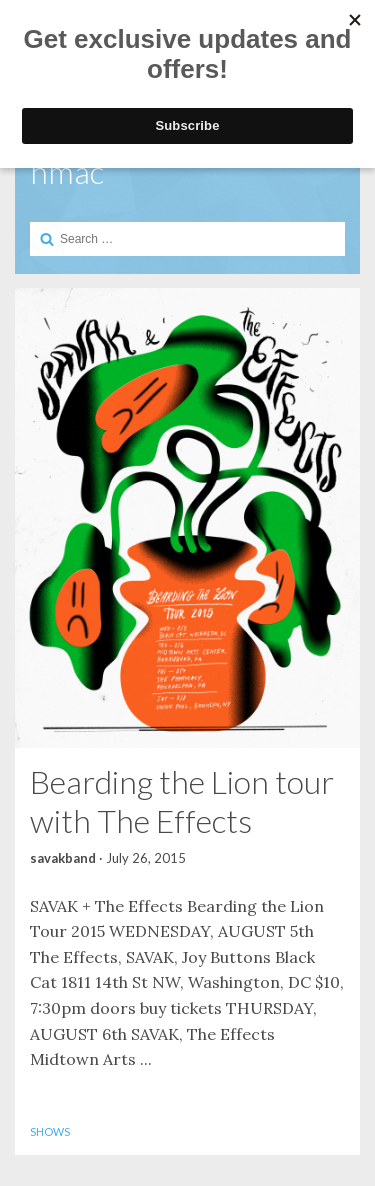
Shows (50, 1131)
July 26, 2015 (146, 858)
